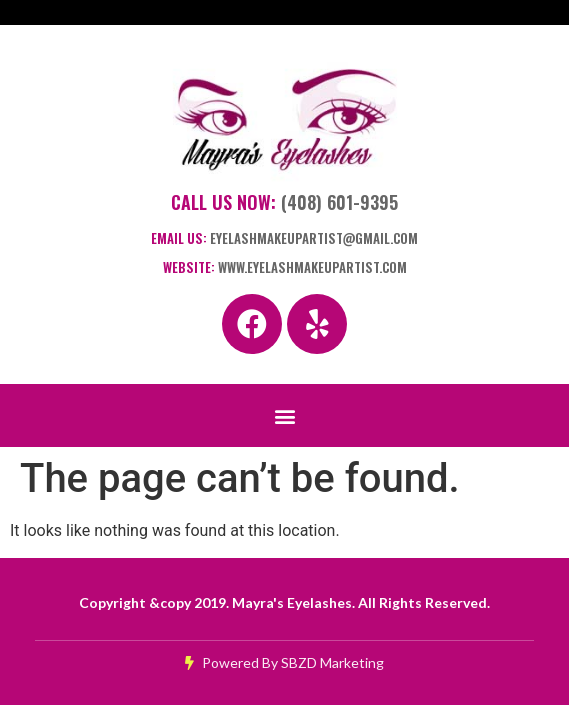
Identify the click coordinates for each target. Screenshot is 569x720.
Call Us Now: (284, 202)
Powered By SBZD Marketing (284, 662)
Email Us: (284, 238)
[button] (284, 415)
